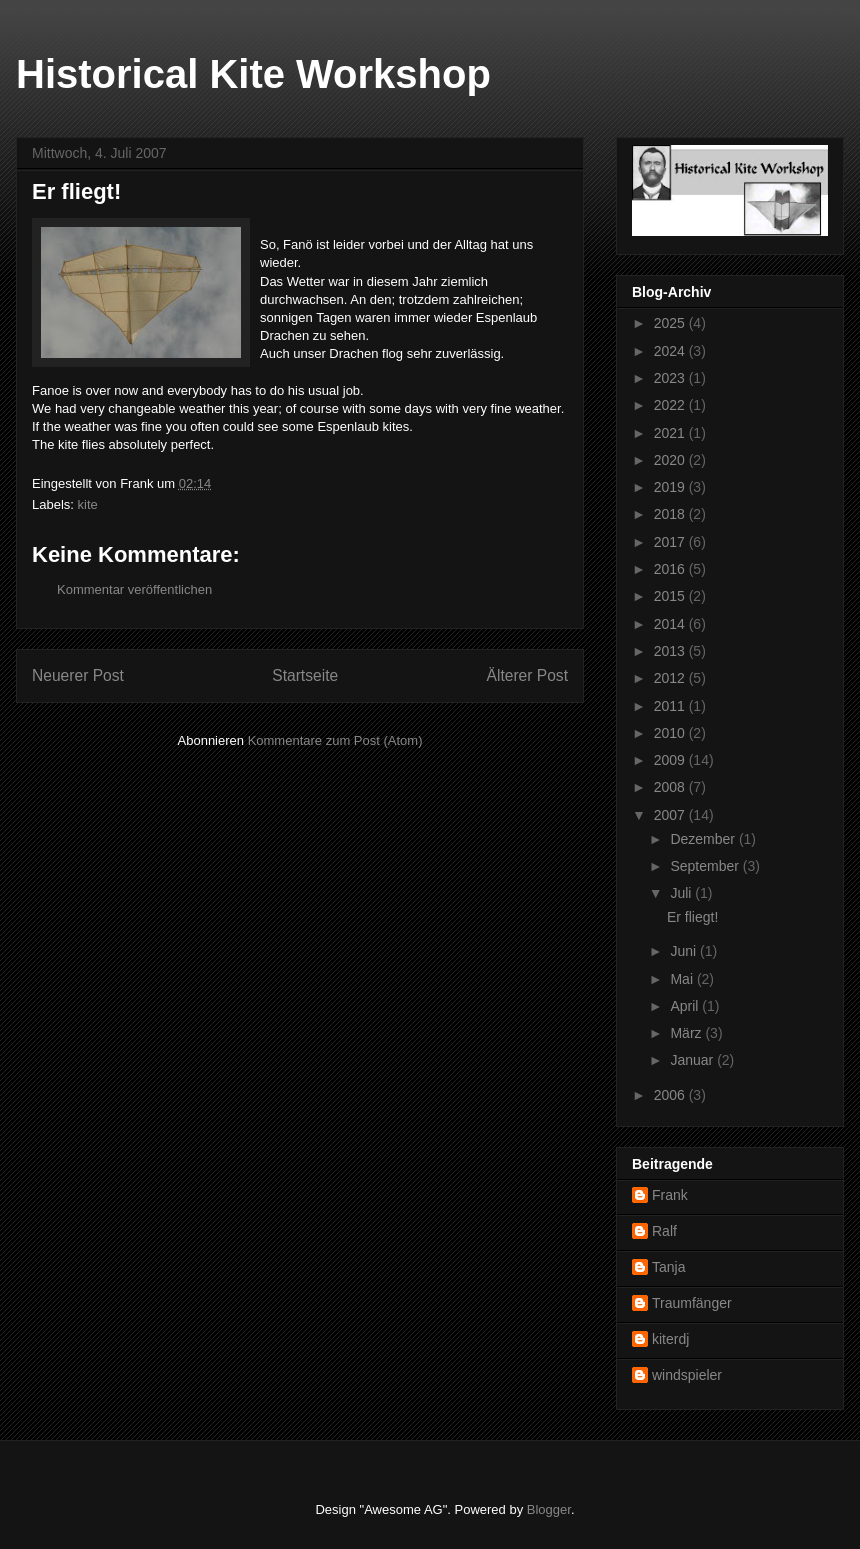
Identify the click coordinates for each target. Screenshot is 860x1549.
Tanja (668, 1267)
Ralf (664, 1231)
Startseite (305, 675)
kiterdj (670, 1339)
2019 (671, 487)
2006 (671, 1095)
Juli (682, 893)
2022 (671, 405)
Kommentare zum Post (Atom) (335, 740)
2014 (671, 624)
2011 (671, 706)
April (686, 1006)
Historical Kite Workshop (253, 74)
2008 (671, 787)
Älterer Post (527, 675)
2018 (671, 514)
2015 (671, 596)
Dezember (704, 839)
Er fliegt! (692, 917)
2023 (671, 378)
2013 (671, 651)
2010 (671, 733)
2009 (671, 760)
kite (88, 504)
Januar (693, 1060)
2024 (671, 351)
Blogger (549, 1509)
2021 (671, 433)
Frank (670, 1195)
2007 (671, 815)
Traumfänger (692, 1303)
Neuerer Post (78, 675)
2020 (671, 460)
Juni (685, 951)
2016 (671, 569)
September (706, 866)
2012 (671, 678)
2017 (671, 542)
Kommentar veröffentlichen (134, 589)
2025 (671, 323)
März (687, 1033)
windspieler (687, 1375)
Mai (683, 979)
